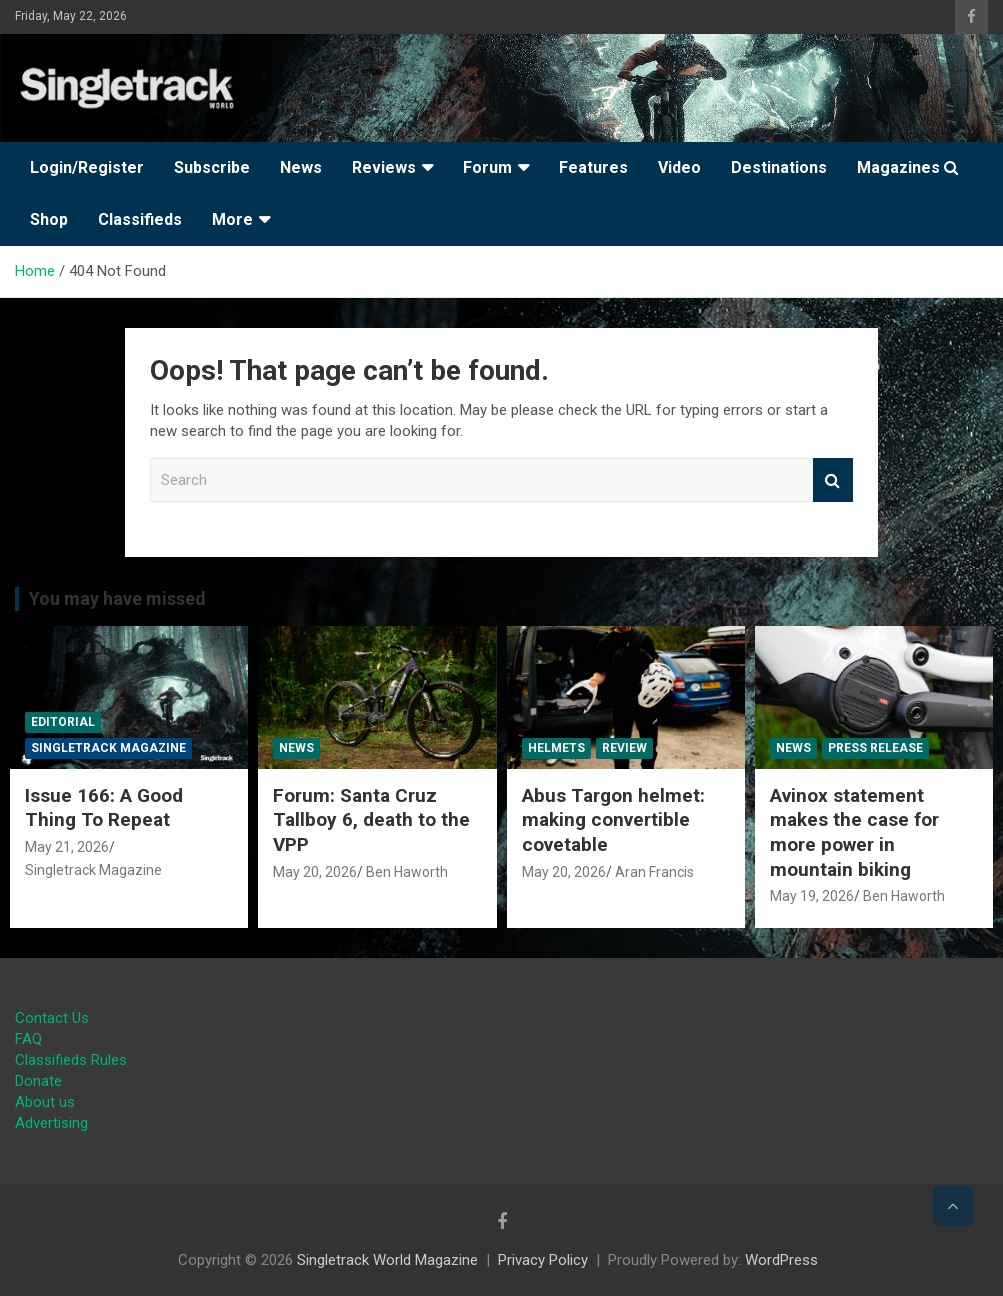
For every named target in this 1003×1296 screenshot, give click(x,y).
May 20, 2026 (315, 872)
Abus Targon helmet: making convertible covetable (613, 820)
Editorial (63, 722)
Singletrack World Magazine (387, 1260)
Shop (49, 219)
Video (679, 167)
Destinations (779, 167)
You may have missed (117, 598)
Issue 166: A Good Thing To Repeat (104, 808)
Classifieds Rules (71, 1060)
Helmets (556, 748)
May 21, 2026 (67, 847)
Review (624, 748)
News (301, 167)
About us (45, 1102)
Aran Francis (654, 872)
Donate (38, 1081)
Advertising (51, 1123)
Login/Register (87, 167)
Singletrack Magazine (108, 748)
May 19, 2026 (812, 896)
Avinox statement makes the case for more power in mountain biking (854, 832)
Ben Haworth (407, 872)
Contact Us (52, 1018)
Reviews (384, 167)
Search (833, 480)
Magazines (898, 167)
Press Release (875, 748)
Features (593, 167)
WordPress (781, 1260)
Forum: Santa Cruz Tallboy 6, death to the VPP (371, 820)
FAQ (28, 1039)
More (232, 219)
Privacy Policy (543, 1260)
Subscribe (212, 167)
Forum (487, 167)
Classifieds (140, 219)
